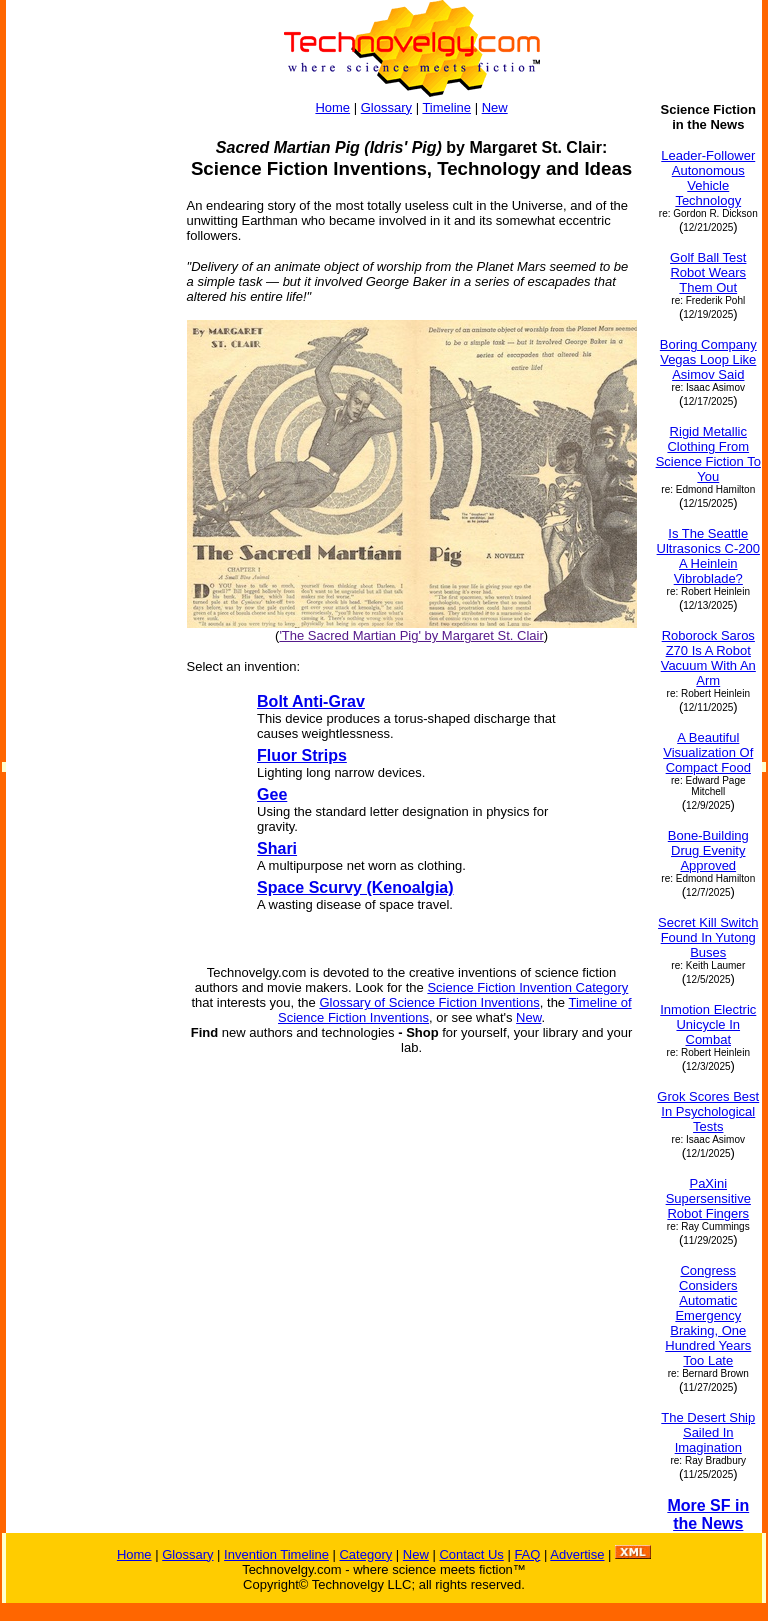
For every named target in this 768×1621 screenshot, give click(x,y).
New (495, 107)
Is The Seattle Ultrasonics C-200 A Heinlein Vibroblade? (708, 556)
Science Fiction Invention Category (527, 987)
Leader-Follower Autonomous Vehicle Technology (708, 178)
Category (365, 1554)
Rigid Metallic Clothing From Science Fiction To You (708, 454)
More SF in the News (708, 1514)
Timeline (446, 107)
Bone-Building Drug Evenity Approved (708, 850)
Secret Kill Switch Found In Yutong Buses (708, 937)
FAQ (527, 1554)
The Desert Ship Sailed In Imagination (708, 1432)
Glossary (386, 107)
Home (332, 107)
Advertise (577, 1554)
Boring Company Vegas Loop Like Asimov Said (708, 359)
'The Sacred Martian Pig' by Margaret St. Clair (411, 635)
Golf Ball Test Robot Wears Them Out (708, 272)
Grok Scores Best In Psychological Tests (708, 1111)
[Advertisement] (87, 402)
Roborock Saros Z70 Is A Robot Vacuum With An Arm (708, 658)
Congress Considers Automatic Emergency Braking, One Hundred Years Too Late (708, 1315)
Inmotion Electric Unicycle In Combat (708, 1024)
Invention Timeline (276, 1554)
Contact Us (471, 1554)
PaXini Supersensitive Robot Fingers (708, 1198)
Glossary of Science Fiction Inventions (429, 1002)
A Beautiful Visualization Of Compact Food (708, 752)
